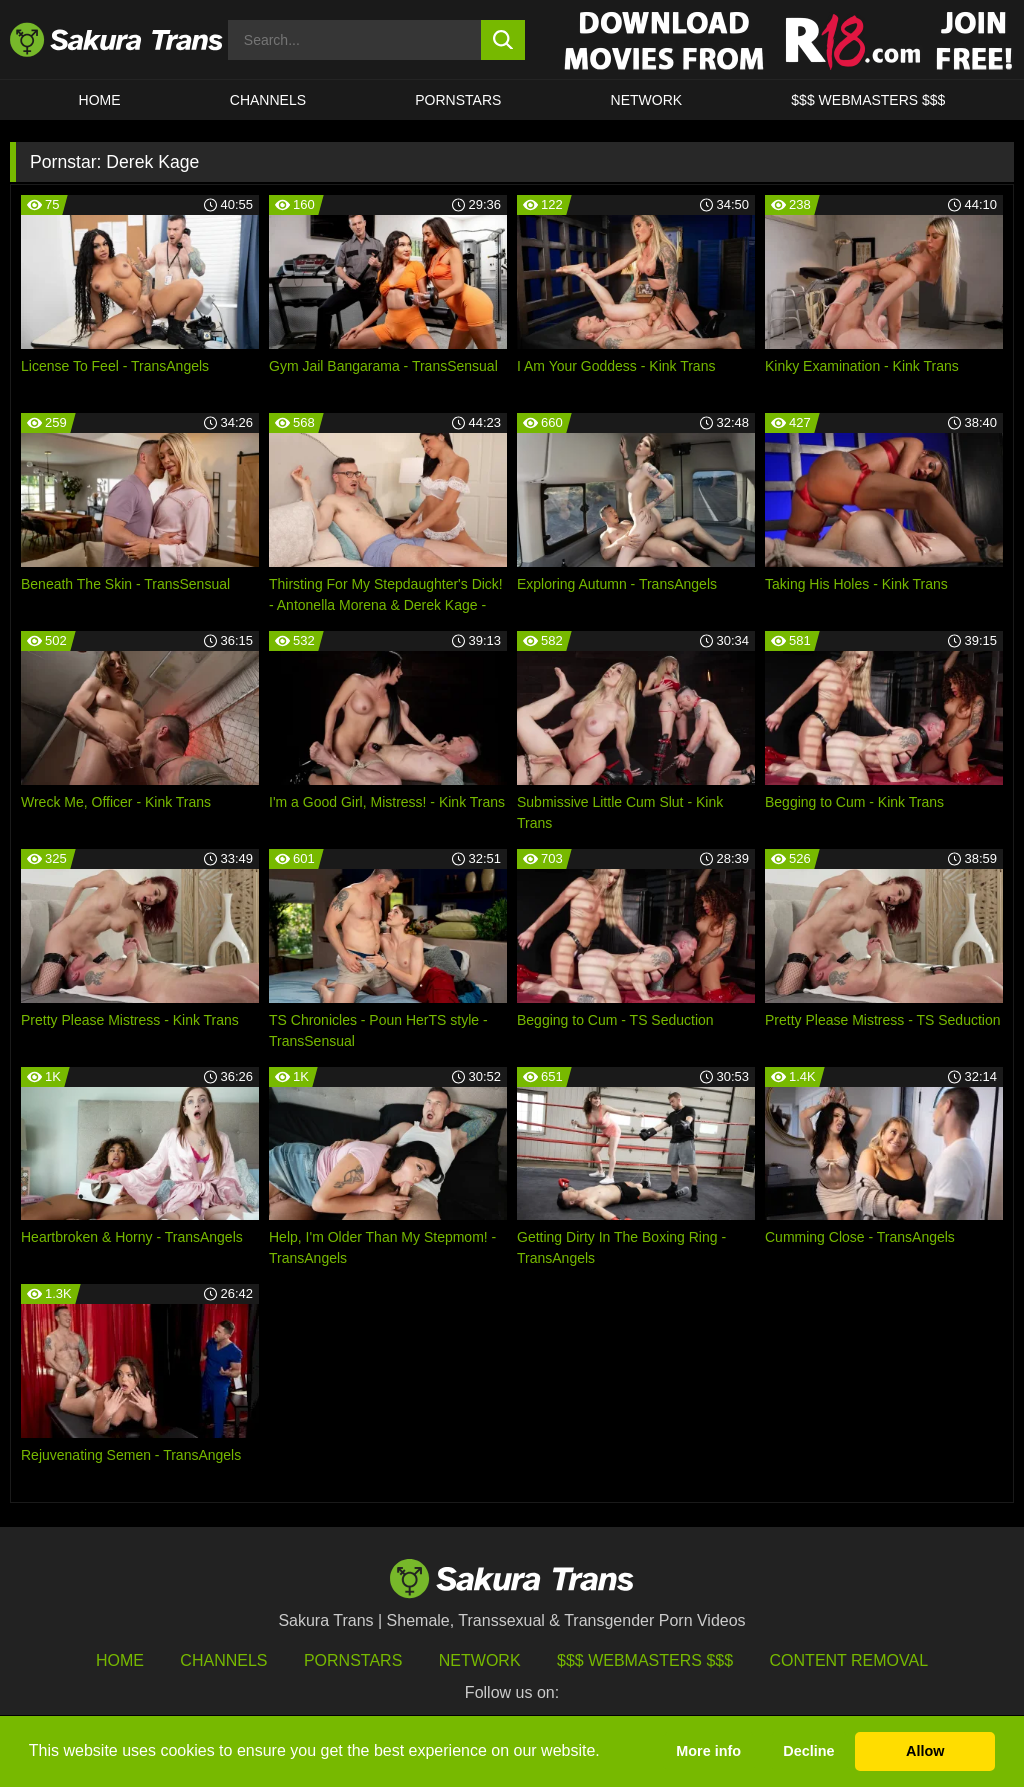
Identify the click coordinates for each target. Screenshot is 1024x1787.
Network (647, 100)
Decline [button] (808, 1751)
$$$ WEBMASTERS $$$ (868, 100)
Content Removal (849, 1660)
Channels (223, 1660)
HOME (100, 100)
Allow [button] (925, 1751)
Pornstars (353, 1660)
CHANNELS (268, 100)
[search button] (503, 40)
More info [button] (708, 1751)
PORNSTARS (458, 100)
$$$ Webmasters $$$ (645, 1660)
